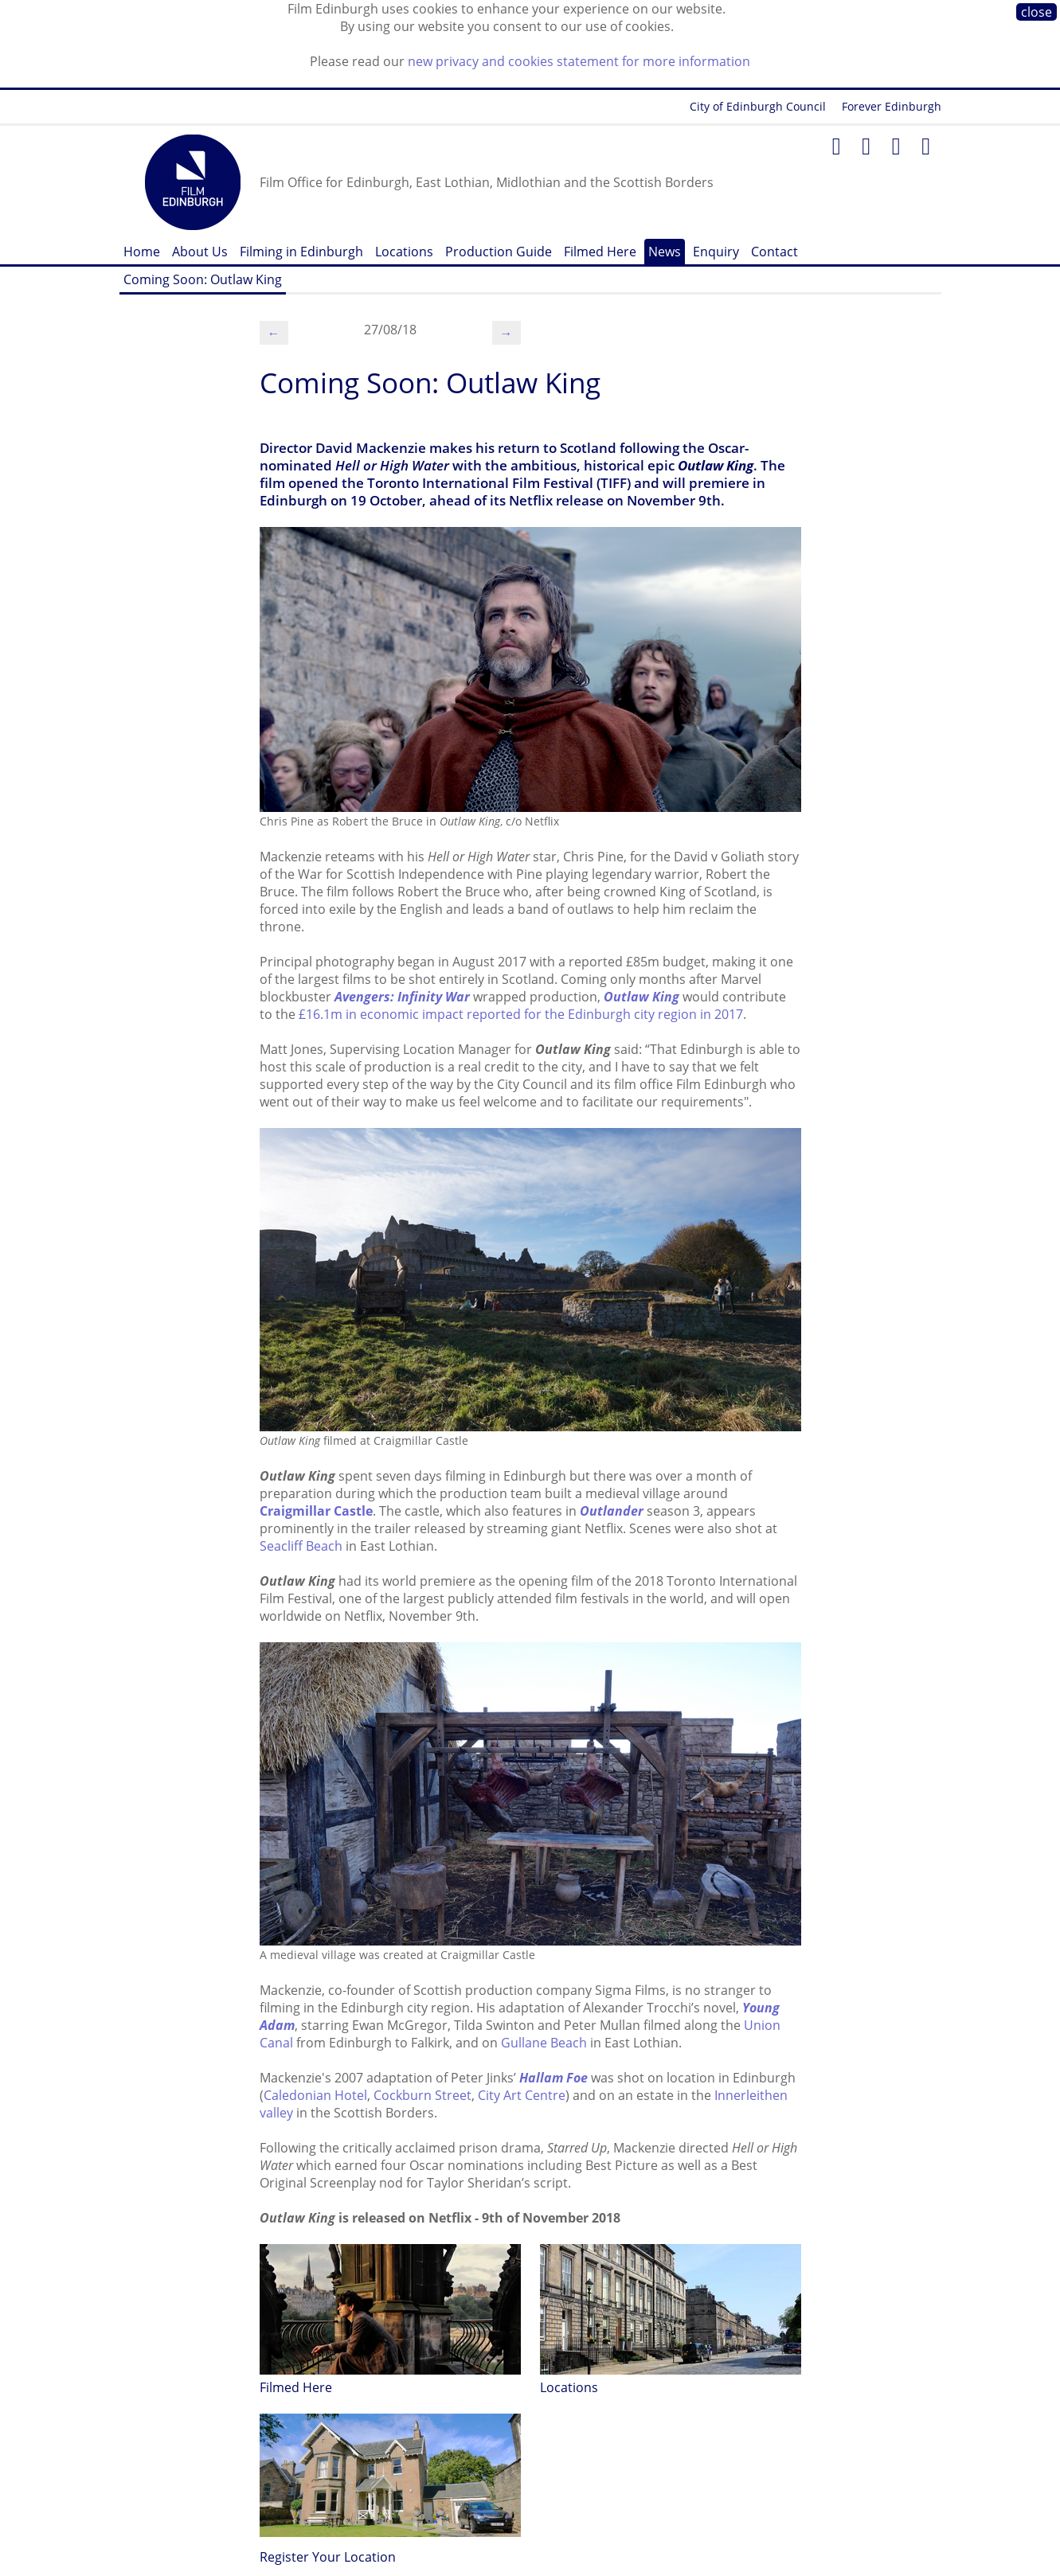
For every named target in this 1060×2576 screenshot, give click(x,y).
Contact (774, 251)
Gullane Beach (544, 2042)
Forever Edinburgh (891, 106)
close (1036, 12)
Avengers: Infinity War (402, 996)
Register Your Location (328, 2557)
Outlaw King (641, 996)
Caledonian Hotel (315, 2095)
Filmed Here (600, 251)
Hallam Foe (553, 2077)
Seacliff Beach (301, 1546)
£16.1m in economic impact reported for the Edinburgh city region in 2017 (521, 1014)
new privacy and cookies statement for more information (579, 61)
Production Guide (498, 251)
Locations (404, 251)
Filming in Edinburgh (301, 251)
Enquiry (716, 251)
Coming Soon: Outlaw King (202, 279)
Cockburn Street (422, 2095)
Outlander (611, 1511)
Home (141, 251)
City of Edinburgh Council (758, 106)
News (664, 251)
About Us (200, 251)
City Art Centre (521, 2095)
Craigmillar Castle (316, 1511)
